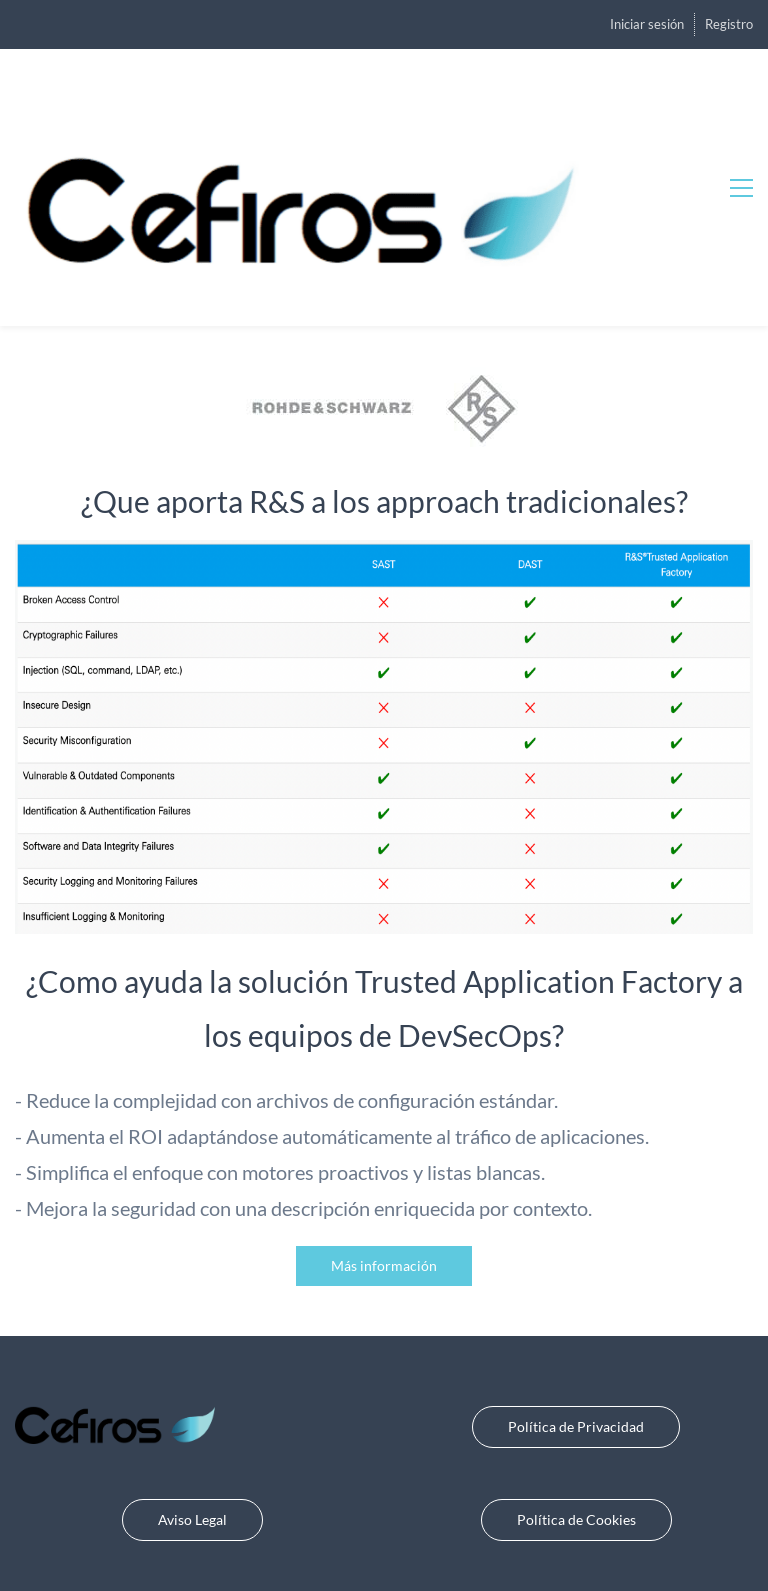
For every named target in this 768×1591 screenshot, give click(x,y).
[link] (384, 364)
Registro (729, 24)
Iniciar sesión (647, 24)
